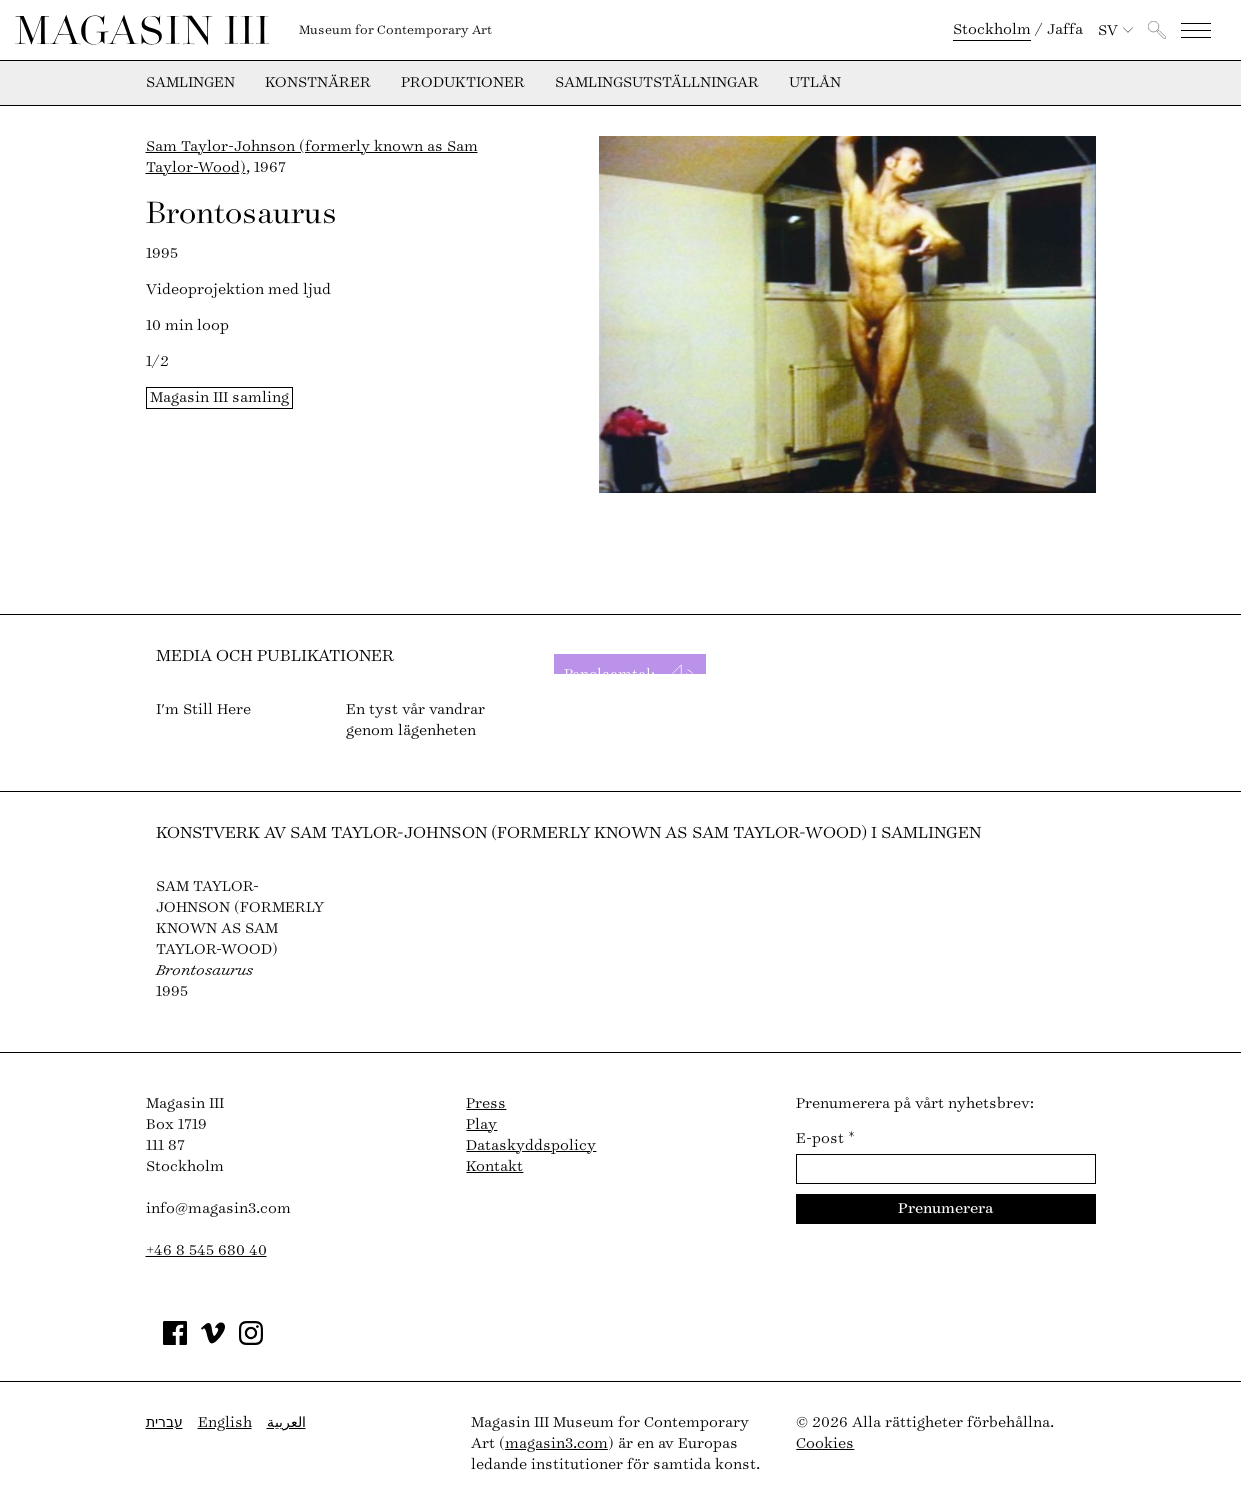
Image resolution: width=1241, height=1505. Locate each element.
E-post (825, 1138)
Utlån (815, 83)
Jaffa (1065, 29)
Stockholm (992, 29)
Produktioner (463, 83)
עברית (164, 1422)
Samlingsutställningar (657, 83)
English (225, 1422)
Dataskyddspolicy (531, 1145)
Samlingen (190, 83)
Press (486, 1103)
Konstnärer (318, 83)
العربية (286, 1422)
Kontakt (494, 1166)
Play (481, 1124)
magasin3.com (556, 1443)
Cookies (825, 1443)
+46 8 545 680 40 (206, 1250)
